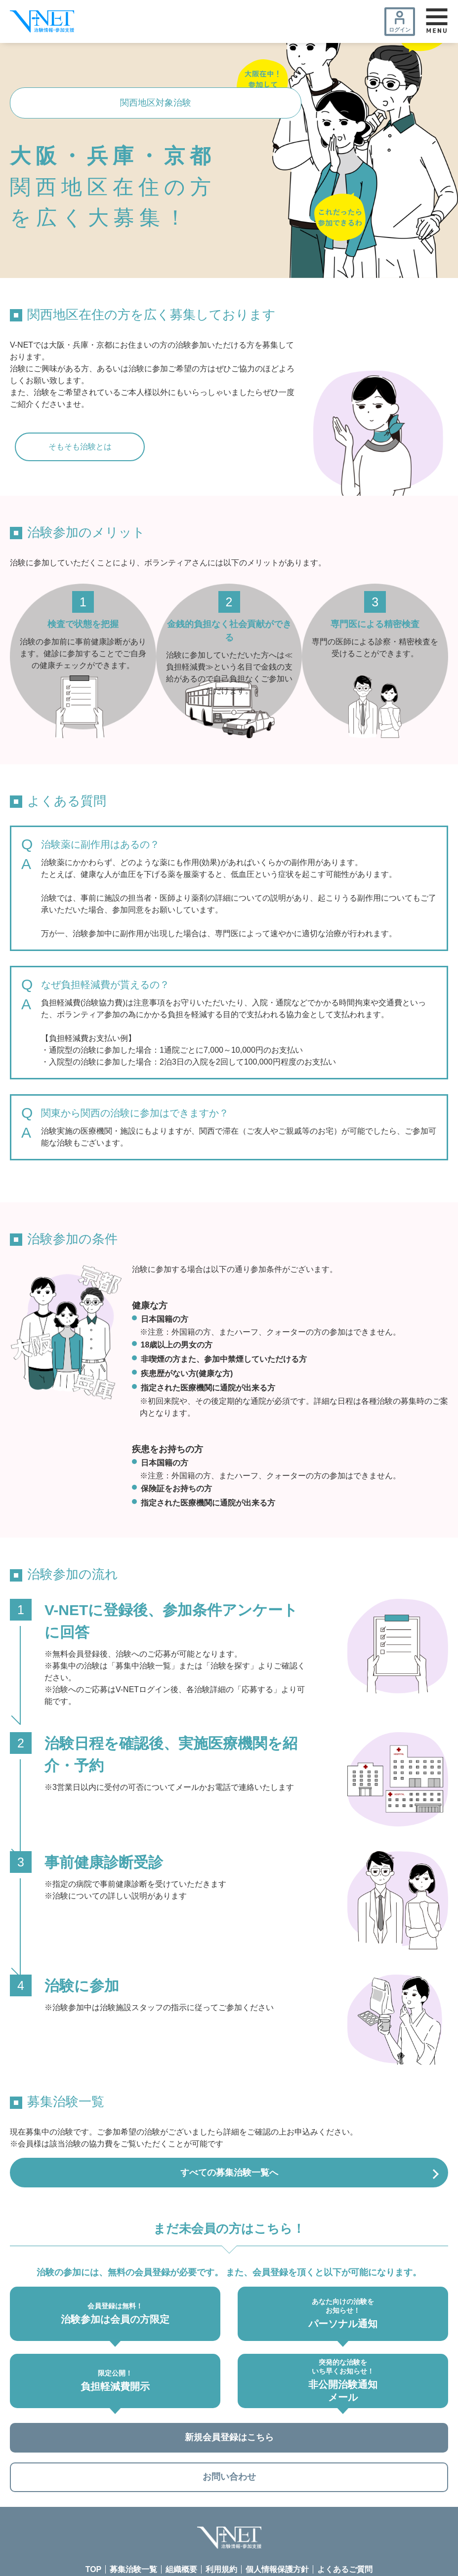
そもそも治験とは (80, 446)
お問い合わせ (229, 2485)
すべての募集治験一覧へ (229, 2174)
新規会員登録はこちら (229, 2442)
